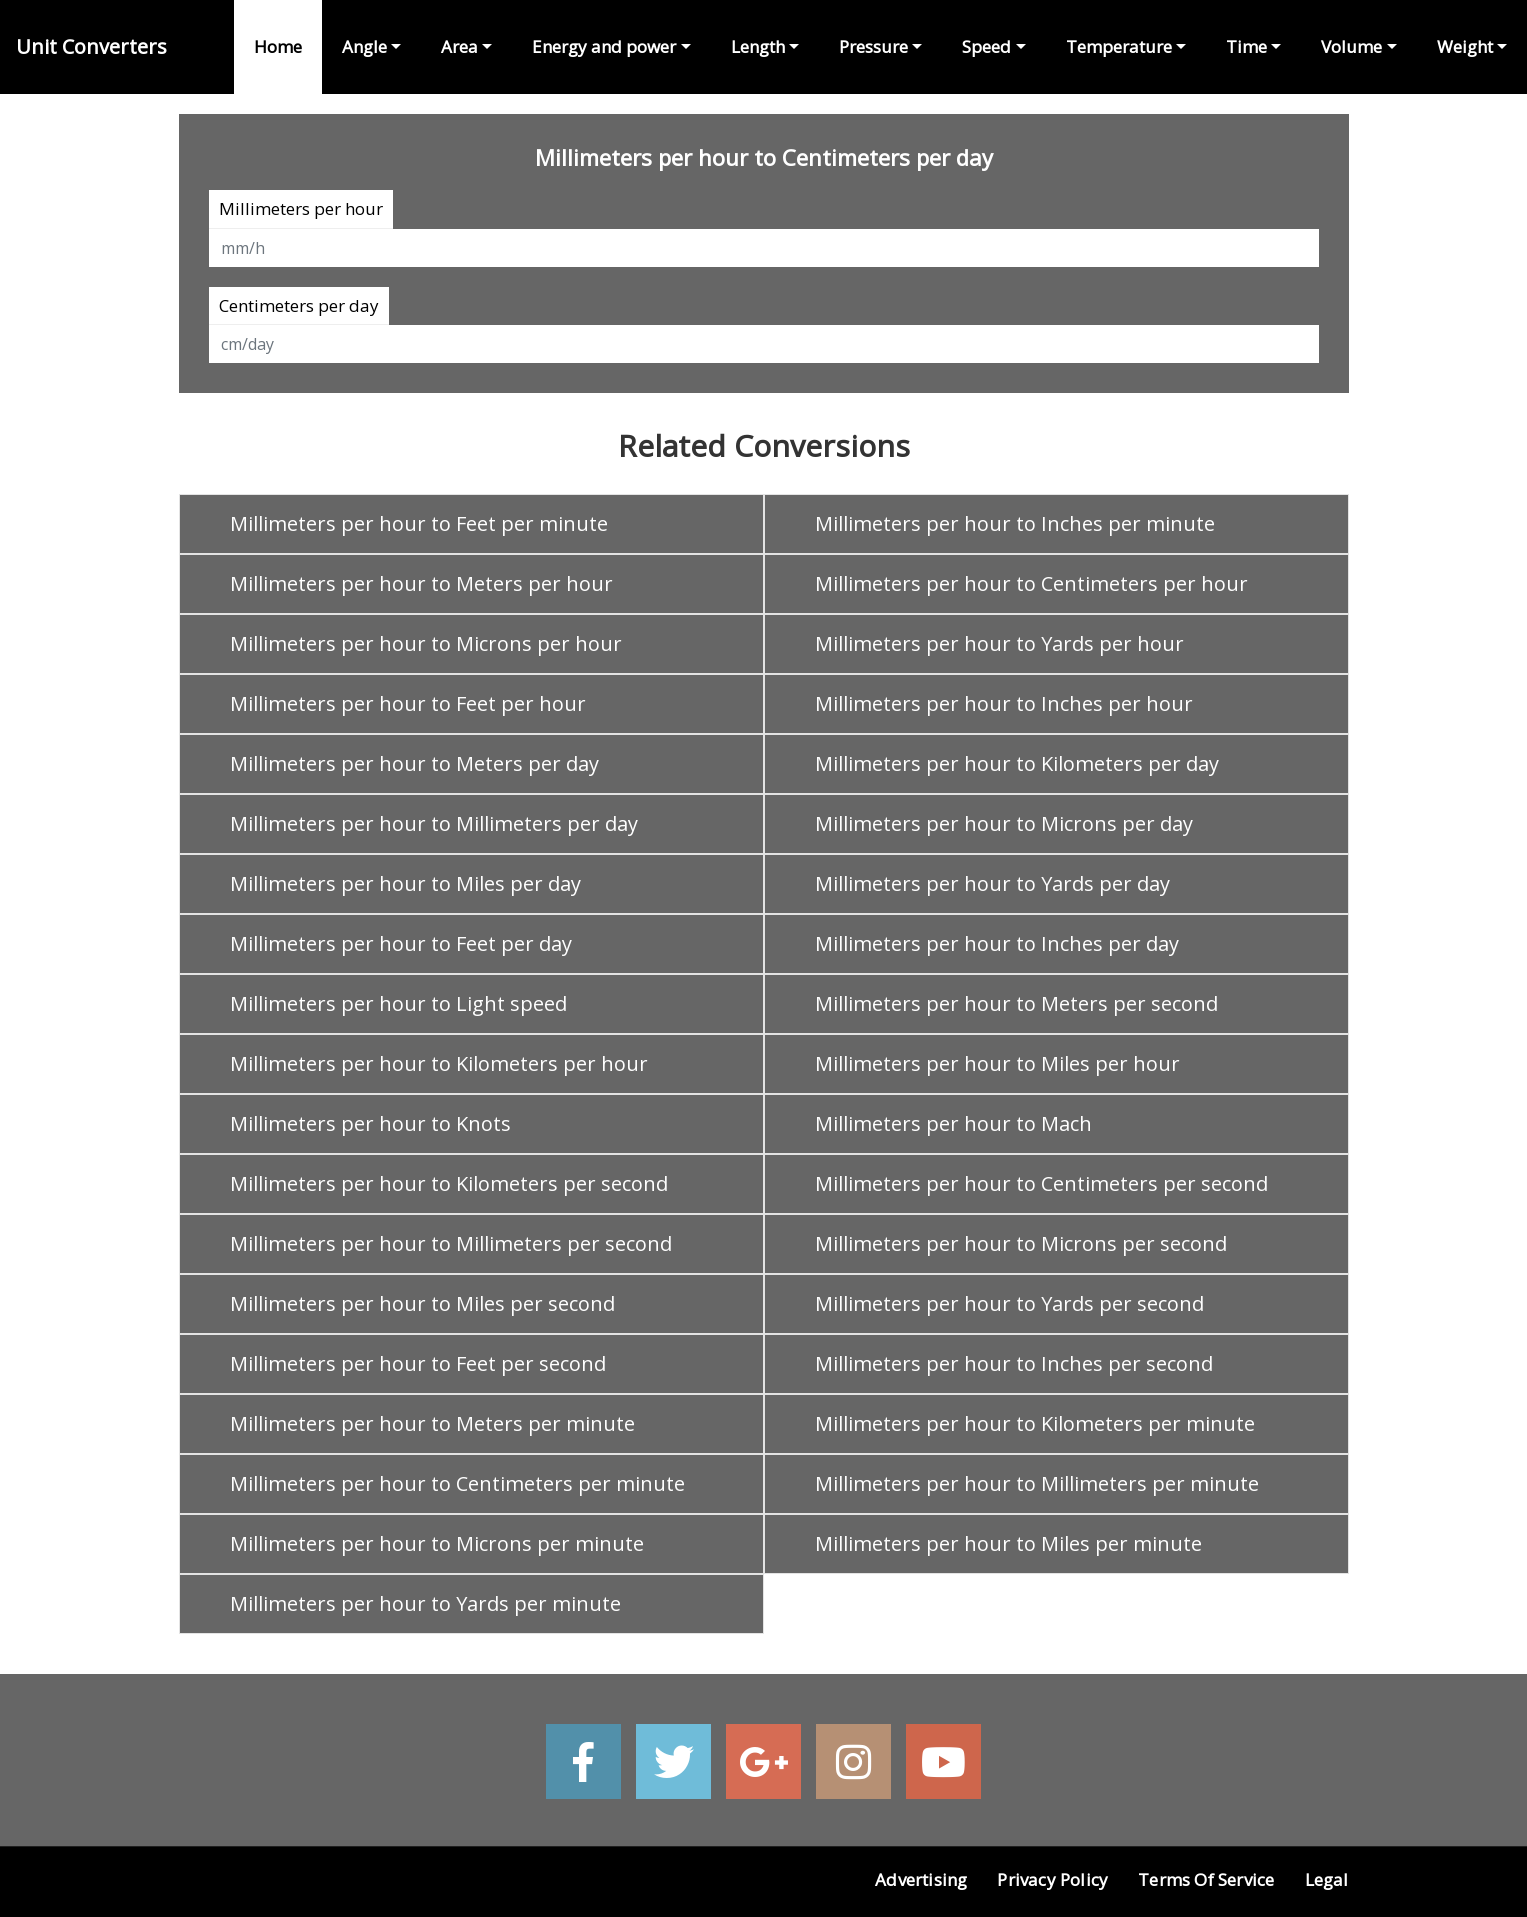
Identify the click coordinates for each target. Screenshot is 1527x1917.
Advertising (921, 1879)
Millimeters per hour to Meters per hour (421, 583)
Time (1246, 46)
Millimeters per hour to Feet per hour (408, 703)
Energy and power (604, 46)
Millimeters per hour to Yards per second (1009, 1303)
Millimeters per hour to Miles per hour (997, 1063)
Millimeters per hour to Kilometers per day (1017, 763)
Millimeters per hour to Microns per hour (426, 643)
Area (459, 46)
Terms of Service (1206, 1879)
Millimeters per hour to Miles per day (405, 883)
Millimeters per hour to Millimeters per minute (1037, 1483)
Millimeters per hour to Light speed (398, 1003)
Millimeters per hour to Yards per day (992, 883)
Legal (1327, 1879)
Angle (364, 46)
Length (758, 46)
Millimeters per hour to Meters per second (1016, 1003)
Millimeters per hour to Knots (370, 1123)
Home (278, 46)
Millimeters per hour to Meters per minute (432, 1423)
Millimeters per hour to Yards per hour (999, 643)
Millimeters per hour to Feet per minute (419, 523)
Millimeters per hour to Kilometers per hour (439, 1063)
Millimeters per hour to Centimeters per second (1041, 1183)
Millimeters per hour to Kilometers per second (449, 1183)
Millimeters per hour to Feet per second (418, 1363)
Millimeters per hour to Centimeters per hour (1031, 583)
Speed (986, 46)
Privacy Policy (1052, 1879)
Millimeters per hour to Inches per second (1014, 1363)
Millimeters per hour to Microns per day (1004, 823)
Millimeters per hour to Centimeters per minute (457, 1483)
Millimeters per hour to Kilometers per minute (1035, 1423)
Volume (1351, 46)
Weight (1465, 46)
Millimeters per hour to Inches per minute (1015, 523)
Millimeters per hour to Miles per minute (1008, 1543)
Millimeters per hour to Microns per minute (437, 1543)
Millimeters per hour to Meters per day (414, 763)
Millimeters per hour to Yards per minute (425, 1603)
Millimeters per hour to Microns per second (1021, 1243)
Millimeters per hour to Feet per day (401, 943)
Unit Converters (91, 46)
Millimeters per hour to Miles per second (422, 1303)
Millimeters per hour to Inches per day (997, 943)
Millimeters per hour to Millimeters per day (434, 823)
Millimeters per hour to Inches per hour (1004, 703)
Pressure (873, 46)
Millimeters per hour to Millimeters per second (451, 1243)
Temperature (1119, 46)
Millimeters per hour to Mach (953, 1123)
